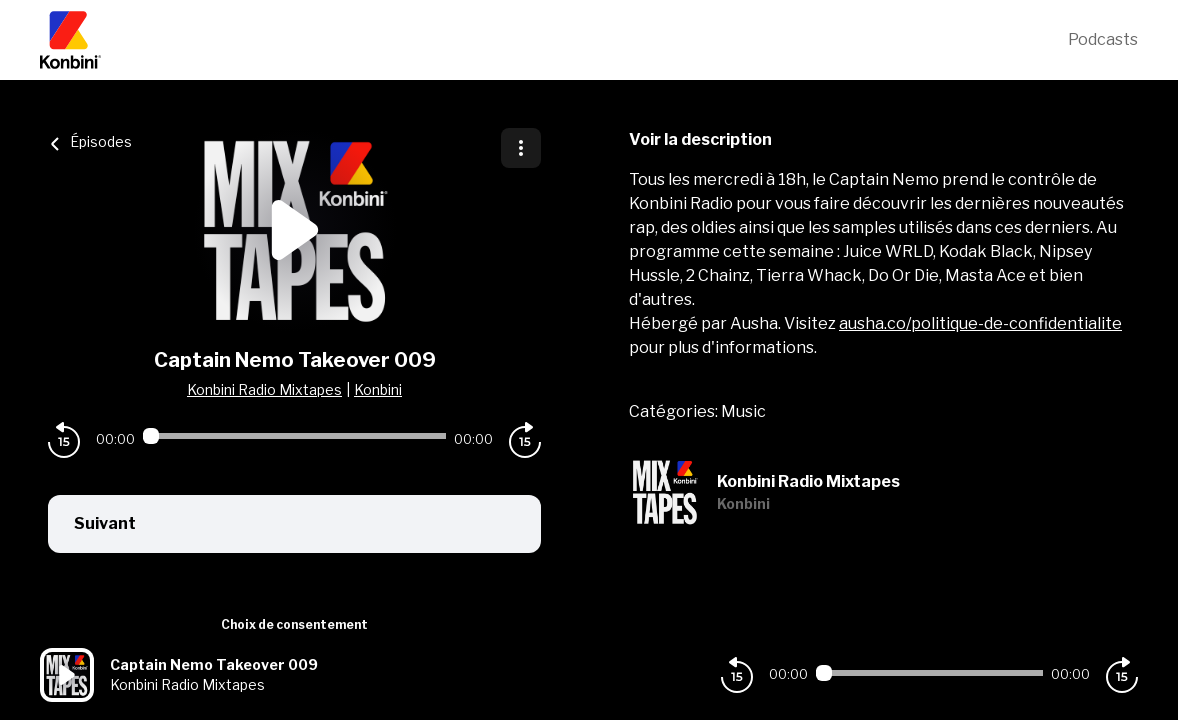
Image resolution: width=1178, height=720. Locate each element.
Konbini (378, 389)
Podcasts (1103, 39)
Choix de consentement (294, 624)
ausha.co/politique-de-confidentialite (980, 323)
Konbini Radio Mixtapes (264, 389)
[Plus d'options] (521, 148)
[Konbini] (554, 40)
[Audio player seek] (294, 436)
